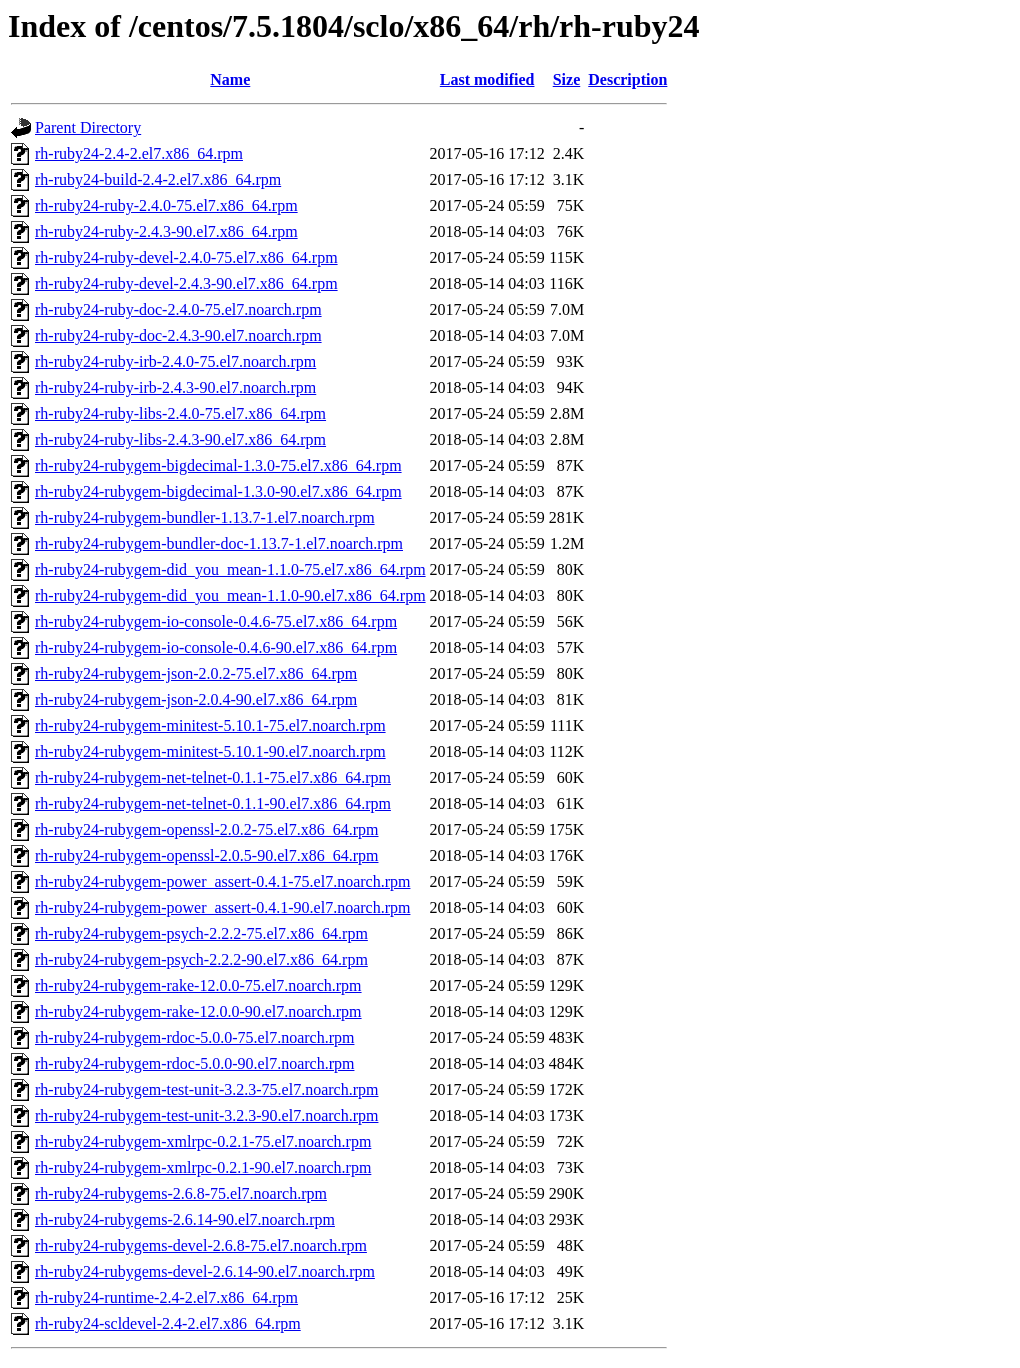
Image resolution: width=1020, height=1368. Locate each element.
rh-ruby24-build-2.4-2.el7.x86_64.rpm (158, 179)
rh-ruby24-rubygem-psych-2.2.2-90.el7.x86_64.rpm (201, 959)
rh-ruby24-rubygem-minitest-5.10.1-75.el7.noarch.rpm (210, 725)
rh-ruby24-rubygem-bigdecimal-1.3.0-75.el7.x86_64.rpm (218, 465)
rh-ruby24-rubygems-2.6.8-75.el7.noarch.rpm (181, 1193)
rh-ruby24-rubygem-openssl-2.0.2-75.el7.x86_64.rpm (207, 829)
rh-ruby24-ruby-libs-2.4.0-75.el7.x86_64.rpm (180, 413)
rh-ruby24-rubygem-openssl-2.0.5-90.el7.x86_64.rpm (207, 855)
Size (567, 79)
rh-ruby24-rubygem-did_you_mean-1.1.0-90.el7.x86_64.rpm (230, 595)
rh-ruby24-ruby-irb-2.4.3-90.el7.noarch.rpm (175, 387)
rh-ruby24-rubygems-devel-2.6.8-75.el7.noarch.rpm (201, 1245)
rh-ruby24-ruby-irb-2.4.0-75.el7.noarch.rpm (175, 361)
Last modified (487, 79)
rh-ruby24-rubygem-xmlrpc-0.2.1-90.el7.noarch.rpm (203, 1167)
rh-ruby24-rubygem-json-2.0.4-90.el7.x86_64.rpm (196, 699)
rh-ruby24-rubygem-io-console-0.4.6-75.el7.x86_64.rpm (216, 621)
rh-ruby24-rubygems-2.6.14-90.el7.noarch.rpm (185, 1219)
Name (230, 79)
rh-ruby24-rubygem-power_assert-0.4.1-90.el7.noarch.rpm (222, 907)
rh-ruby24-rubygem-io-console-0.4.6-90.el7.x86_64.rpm (216, 647)
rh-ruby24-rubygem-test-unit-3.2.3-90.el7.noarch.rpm (206, 1115)
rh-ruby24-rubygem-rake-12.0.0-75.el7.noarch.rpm (198, 985)
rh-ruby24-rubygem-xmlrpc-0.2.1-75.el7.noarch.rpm (203, 1141)
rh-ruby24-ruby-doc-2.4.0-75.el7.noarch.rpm (178, 309)
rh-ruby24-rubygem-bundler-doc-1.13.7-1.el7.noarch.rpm (219, 543)
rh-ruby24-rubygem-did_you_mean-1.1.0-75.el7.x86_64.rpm (230, 569)
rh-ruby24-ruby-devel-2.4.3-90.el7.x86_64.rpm (186, 283)
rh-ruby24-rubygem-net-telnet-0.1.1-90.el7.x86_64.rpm (213, 803)
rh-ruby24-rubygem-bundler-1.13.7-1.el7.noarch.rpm (205, 517)
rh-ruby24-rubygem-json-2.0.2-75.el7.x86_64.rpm (196, 673)
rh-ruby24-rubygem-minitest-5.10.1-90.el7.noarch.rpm (210, 751)
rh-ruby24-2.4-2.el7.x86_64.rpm (139, 153)
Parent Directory (88, 127)
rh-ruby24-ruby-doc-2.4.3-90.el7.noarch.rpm (178, 335)
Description (627, 79)
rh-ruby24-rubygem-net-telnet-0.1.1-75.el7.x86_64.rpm (213, 777)
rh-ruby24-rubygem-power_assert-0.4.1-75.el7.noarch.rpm (222, 881)
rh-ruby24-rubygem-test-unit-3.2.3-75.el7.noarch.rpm (206, 1089)
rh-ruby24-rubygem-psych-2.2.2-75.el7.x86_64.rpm (201, 933)
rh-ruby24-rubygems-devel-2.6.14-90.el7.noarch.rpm (205, 1271)
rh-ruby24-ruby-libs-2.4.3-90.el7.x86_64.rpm (180, 439)
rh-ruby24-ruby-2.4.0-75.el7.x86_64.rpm (166, 205)
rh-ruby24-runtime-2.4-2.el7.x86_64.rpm (166, 1297)
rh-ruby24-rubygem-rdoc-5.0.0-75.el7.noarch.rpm (194, 1037)
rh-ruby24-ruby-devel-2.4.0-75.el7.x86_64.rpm (186, 257)
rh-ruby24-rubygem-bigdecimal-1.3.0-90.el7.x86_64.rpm (218, 491)
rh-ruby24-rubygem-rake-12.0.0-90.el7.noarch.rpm (198, 1011)
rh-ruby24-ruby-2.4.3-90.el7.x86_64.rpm (166, 231)
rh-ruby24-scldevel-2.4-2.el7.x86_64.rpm (168, 1323)
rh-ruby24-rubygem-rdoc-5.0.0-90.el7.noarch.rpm (194, 1063)
